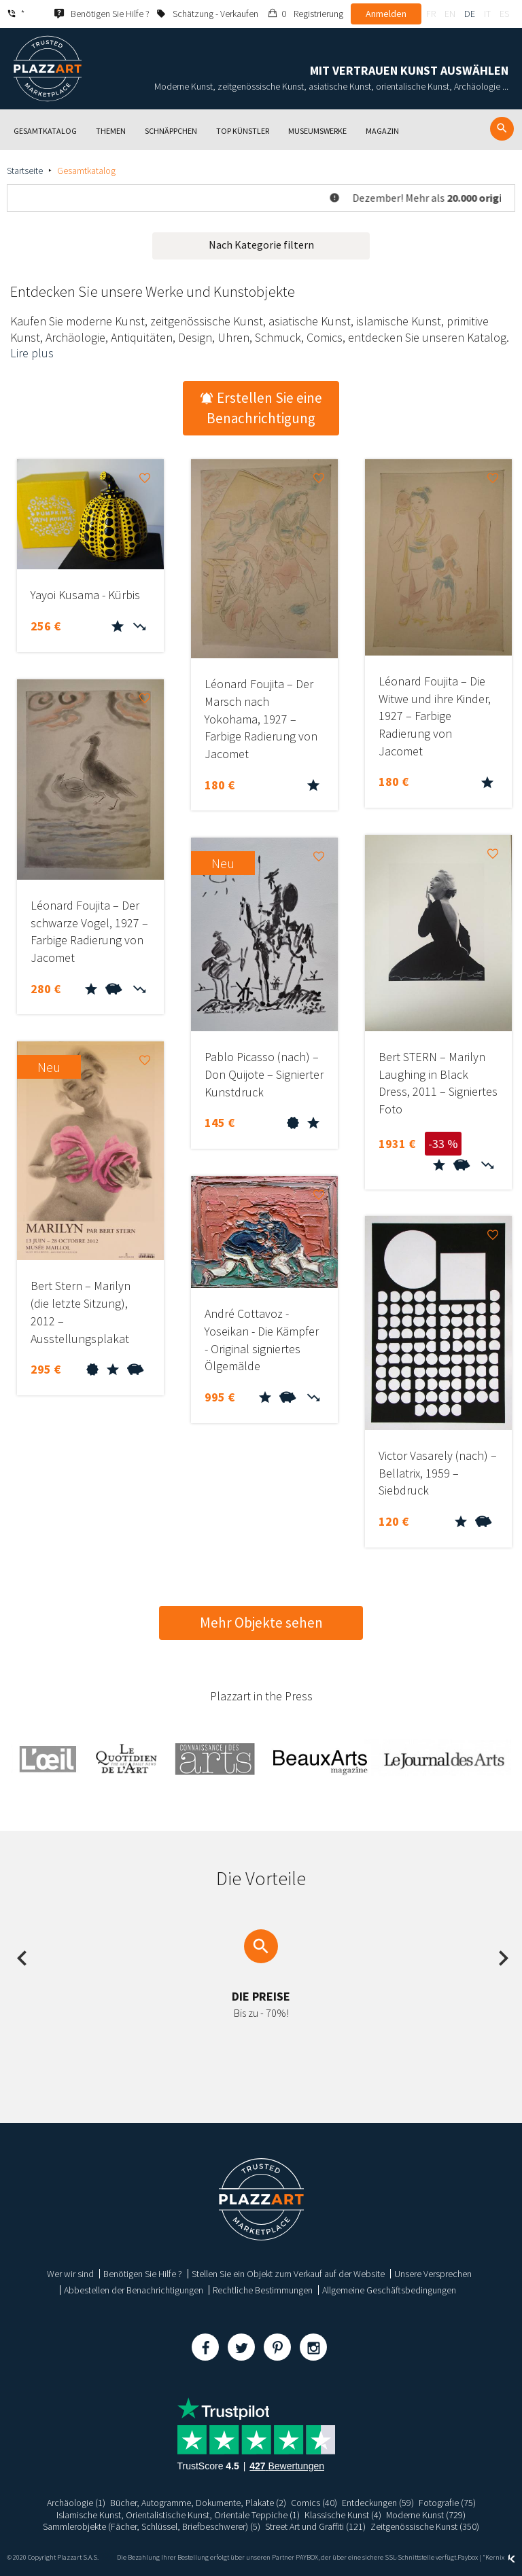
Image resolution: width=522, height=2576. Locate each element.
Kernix (500, 2557)
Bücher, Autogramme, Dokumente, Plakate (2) (198, 2503)
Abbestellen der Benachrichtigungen (133, 2290)
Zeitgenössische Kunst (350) (424, 2526)
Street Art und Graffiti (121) (315, 2526)
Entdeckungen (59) (378, 2503)
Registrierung (318, 13)
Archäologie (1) (76, 2503)
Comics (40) (314, 2503)
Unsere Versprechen (433, 2274)
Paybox (467, 2557)
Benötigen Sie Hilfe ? (142, 2274)
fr (431, 13)
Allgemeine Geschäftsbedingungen (389, 2290)
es (504, 13)
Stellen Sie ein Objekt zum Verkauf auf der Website (288, 2274)
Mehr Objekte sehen (261, 1622)
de (469, 13)
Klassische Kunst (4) (342, 2515)
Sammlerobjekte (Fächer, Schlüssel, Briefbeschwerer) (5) (151, 2526)
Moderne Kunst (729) (426, 2515)
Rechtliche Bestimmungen (263, 2290)
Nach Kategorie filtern (261, 244)
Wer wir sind (70, 2274)
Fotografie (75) (447, 2503)
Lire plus (32, 353)
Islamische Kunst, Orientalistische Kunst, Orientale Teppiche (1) (178, 2515)
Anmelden (386, 13)
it (487, 13)
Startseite (25, 170)
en (450, 13)
